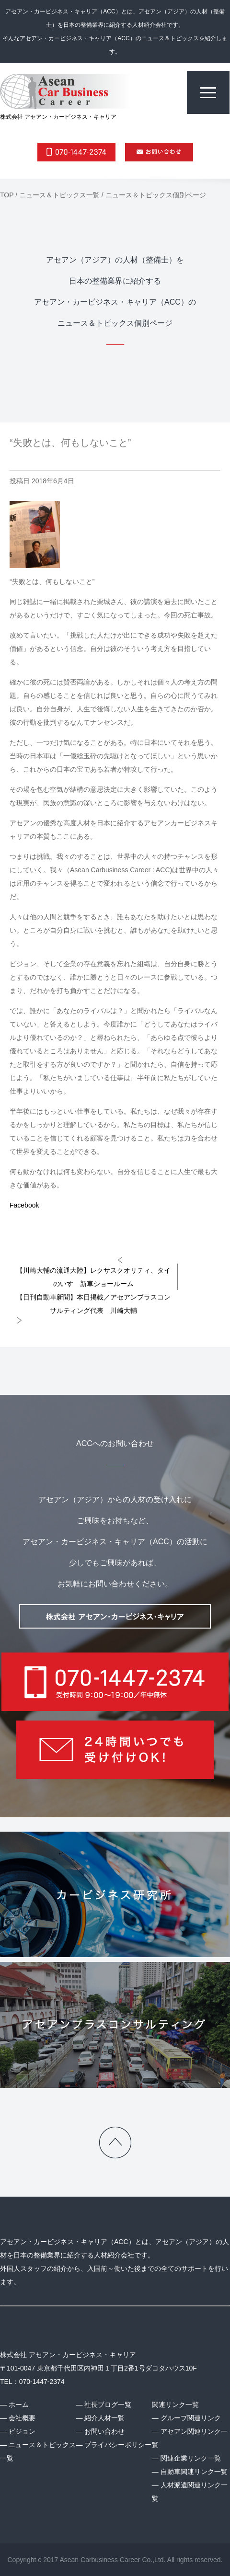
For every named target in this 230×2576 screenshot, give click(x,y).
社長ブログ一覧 (107, 2404)
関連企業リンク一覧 (191, 2458)
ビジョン (22, 2431)
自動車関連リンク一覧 (194, 2471)
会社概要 (22, 2418)
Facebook (24, 1205)
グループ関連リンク (191, 2418)
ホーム (19, 2404)
